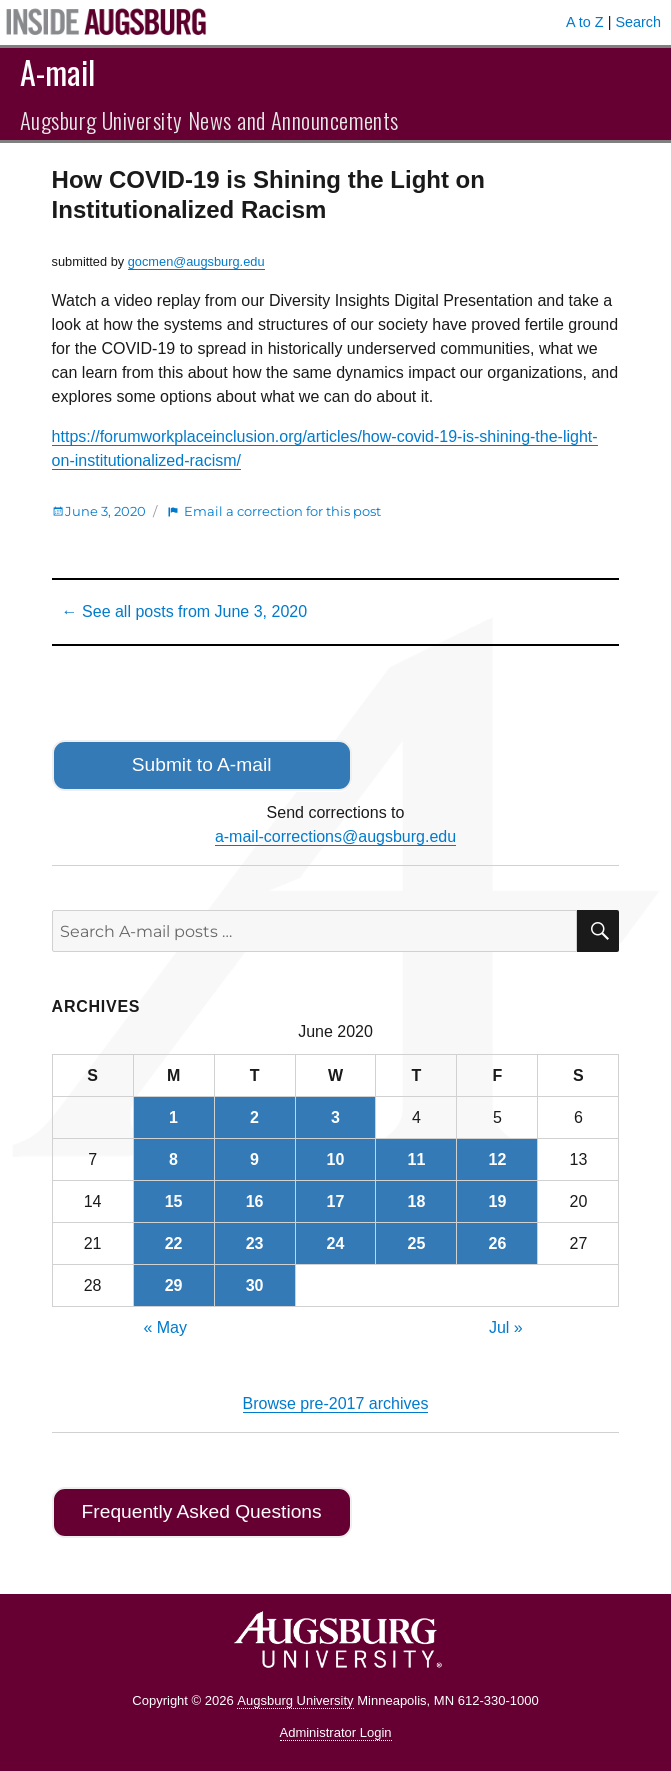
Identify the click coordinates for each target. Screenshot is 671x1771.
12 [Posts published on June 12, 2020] (498, 1159)
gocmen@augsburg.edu (196, 261)
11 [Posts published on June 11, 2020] (417, 1159)
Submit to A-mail (202, 764)
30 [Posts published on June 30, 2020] (255, 1285)
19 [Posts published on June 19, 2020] (498, 1201)
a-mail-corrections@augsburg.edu (335, 836)
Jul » (506, 1327)
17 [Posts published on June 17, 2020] (336, 1201)
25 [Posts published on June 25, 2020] (417, 1243)
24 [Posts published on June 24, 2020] (336, 1243)
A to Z (585, 22)
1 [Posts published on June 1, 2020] (173, 1117)
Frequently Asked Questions (202, 1511)
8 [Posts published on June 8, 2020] (173, 1159)
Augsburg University (295, 1700)
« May (165, 1327)
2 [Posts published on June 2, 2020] (254, 1117)
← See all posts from (184, 611)
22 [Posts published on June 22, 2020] (174, 1243)
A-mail (57, 71)
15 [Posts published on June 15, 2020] (174, 1201)
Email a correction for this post (282, 511)
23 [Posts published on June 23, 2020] (255, 1243)
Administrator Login (336, 1732)
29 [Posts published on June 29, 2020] (174, 1285)
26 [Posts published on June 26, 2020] (498, 1243)
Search (638, 22)
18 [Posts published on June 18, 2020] (417, 1201)
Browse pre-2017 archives (336, 1403)
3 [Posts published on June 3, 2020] (335, 1117)
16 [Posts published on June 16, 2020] (255, 1201)
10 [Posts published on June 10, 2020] (336, 1159)
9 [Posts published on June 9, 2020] (254, 1159)
